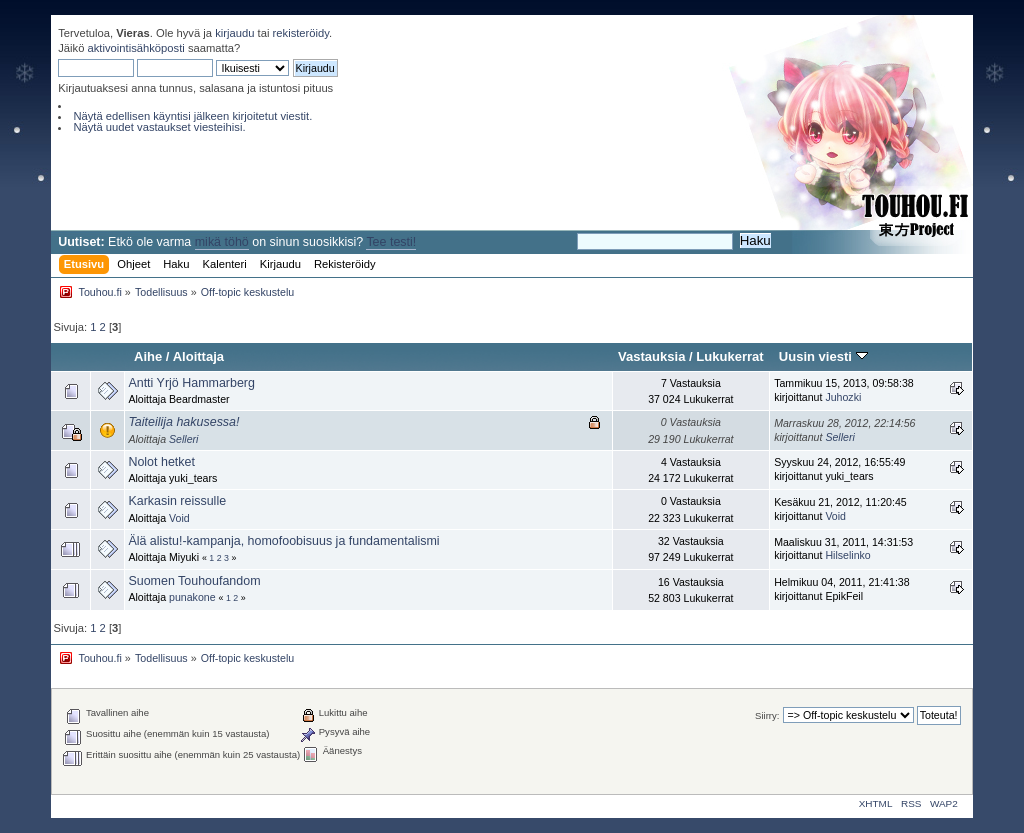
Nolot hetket (161, 462)
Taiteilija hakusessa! (183, 422)
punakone (192, 597)
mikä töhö (222, 242)
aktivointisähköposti (136, 48)
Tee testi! (391, 242)
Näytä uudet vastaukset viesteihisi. (159, 127)
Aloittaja (198, 356)
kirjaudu (234, 33)
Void (179, 518)
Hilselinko (847, 555)
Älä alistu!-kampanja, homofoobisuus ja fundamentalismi (283, 541)
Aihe (148, 356)
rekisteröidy (301, 33)
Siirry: (767, 715)
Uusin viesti (823, 356)
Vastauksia (651, 356)
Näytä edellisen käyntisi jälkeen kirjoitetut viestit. (192, 116)
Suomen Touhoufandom (194, 581)
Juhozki (843, 397)
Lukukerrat (729, 356)
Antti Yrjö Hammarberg (191, 383)
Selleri (183, 439)
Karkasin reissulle (177, 501)
